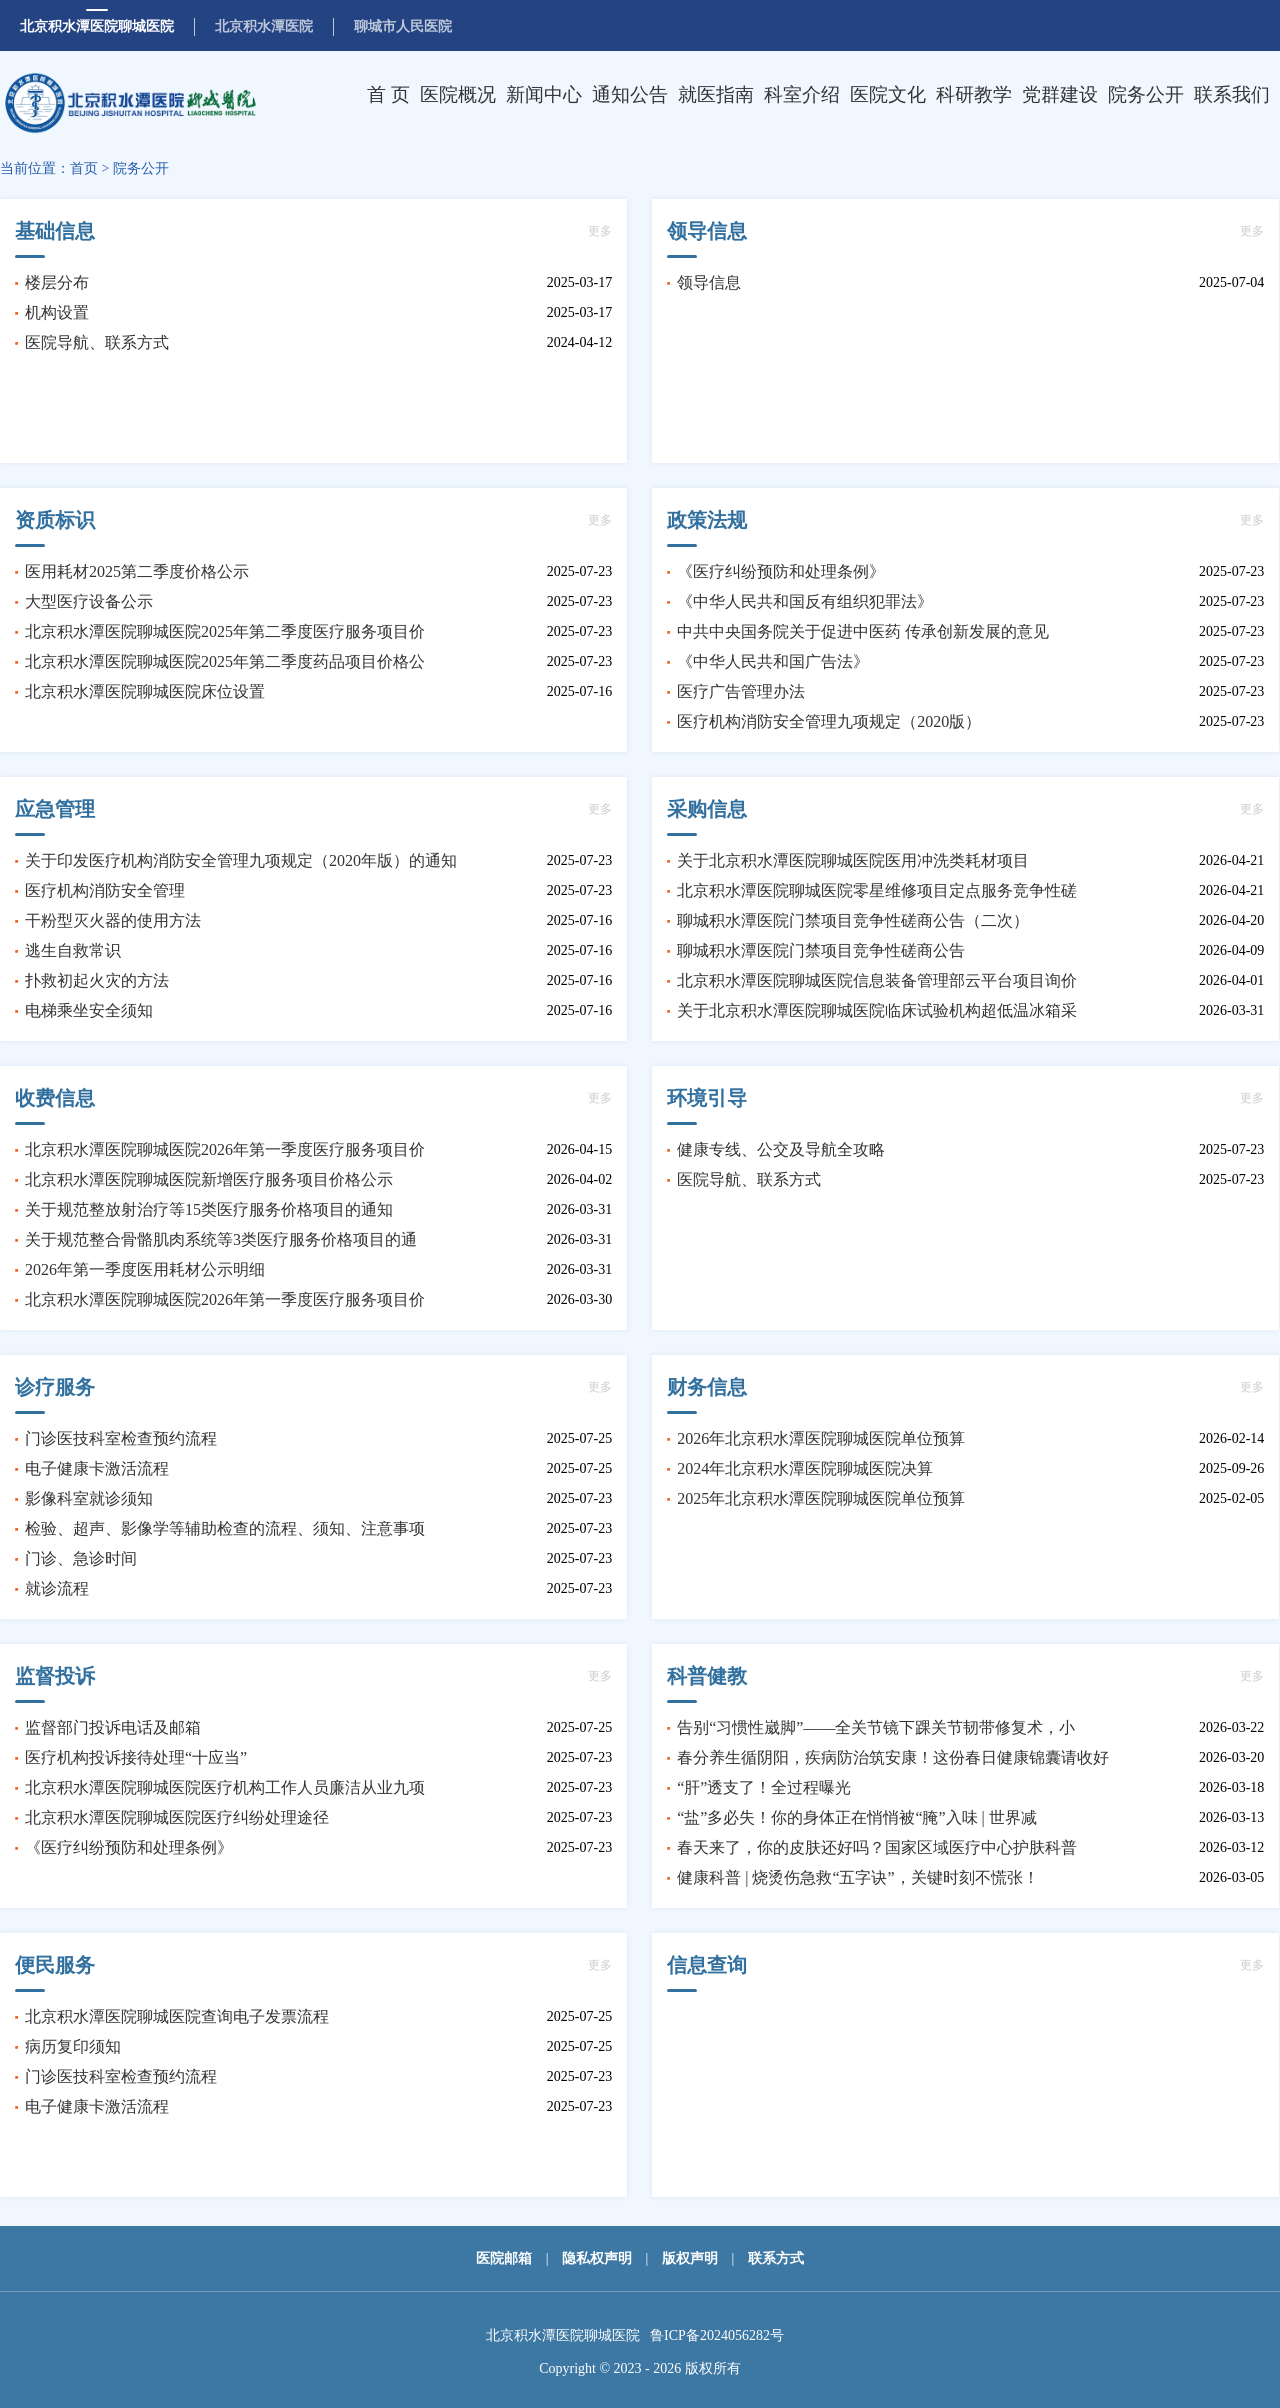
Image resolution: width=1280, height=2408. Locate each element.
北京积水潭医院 (264, 26)
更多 (600, 231)
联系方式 (776, 2258)
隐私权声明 (597, 2258)
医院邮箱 (504, 2258)
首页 (84, 168)
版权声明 (690, 2258)
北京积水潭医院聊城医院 (97, 26)
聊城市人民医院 (403, 26)
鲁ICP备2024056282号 (717, 2335)
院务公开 (141, 168)
